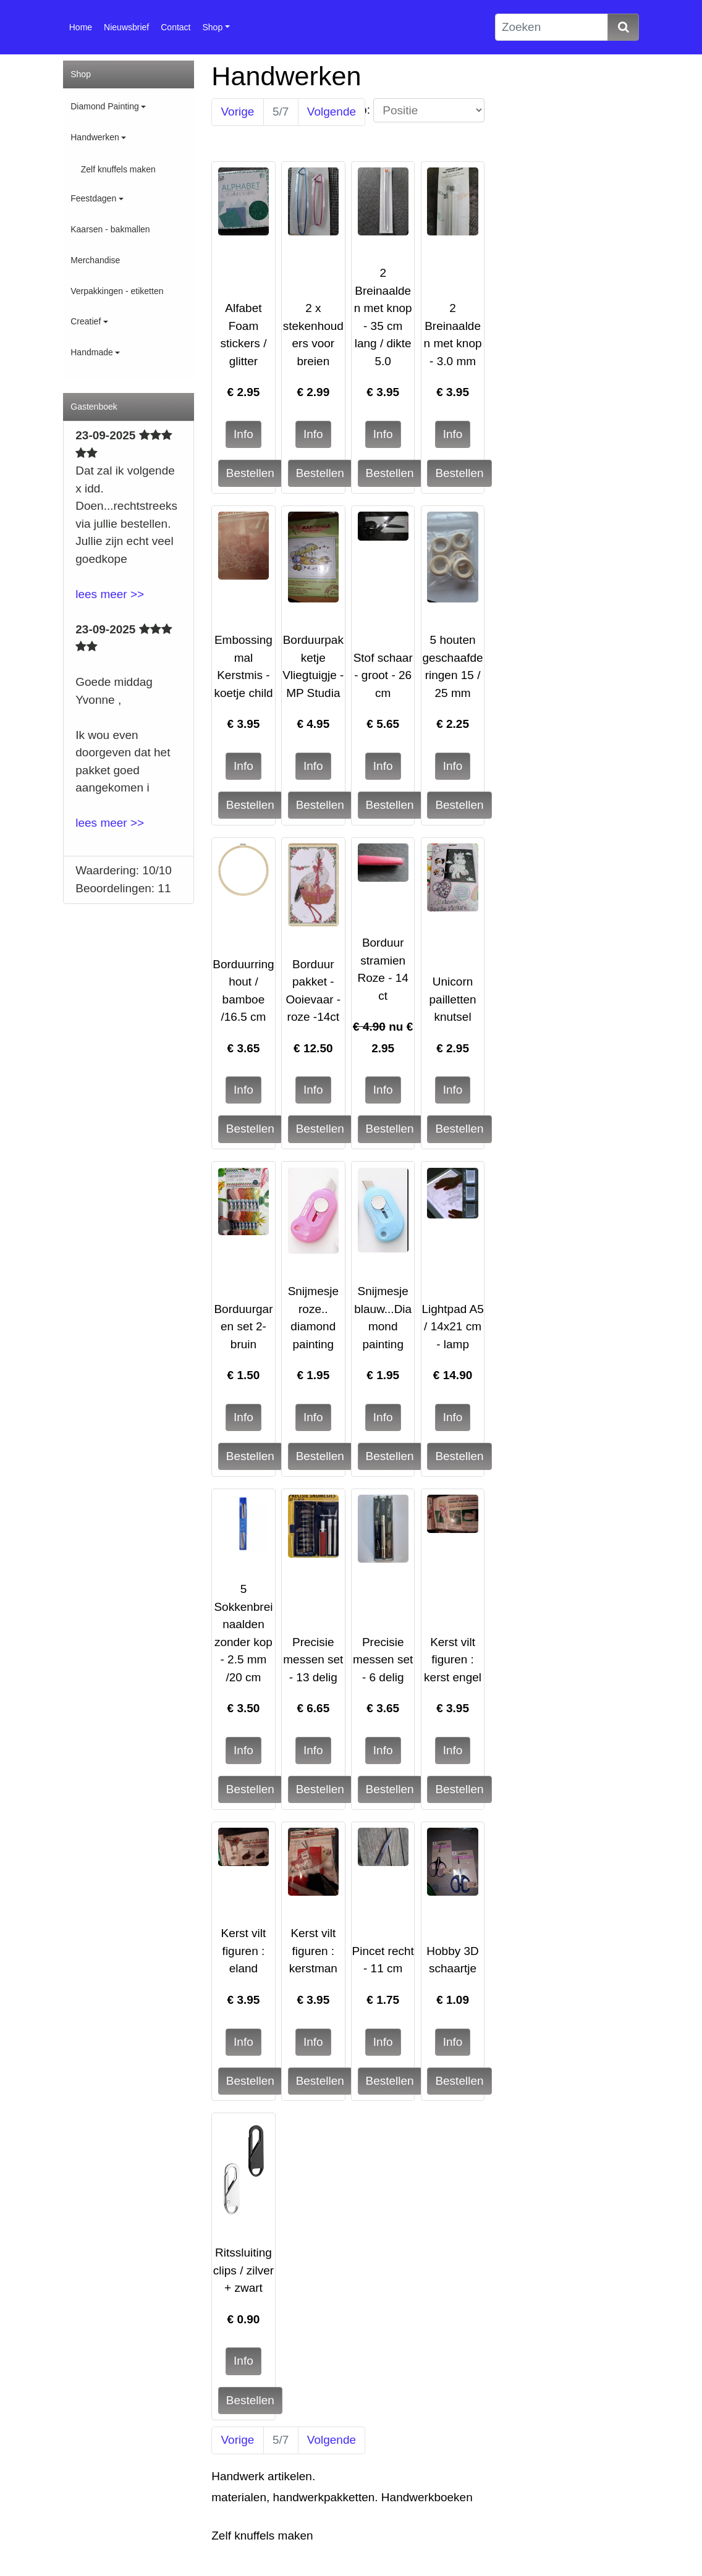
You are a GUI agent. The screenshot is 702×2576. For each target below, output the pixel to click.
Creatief (85, 321)
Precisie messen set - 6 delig (383, 1660)
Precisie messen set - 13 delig (313, 1660)
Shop (213, 27)
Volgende (331, 111)
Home (80, 27)
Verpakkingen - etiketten (116, 291)
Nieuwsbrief (126, 27)
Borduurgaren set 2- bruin (243, 1327)
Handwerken (94, 137)
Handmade (91, 352)
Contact (175, 27)
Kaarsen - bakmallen (110, 229)
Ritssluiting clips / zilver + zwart (243, 2270)
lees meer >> (109, 594)
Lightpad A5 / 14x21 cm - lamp (452, 1327)
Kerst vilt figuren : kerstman (313, 1951)
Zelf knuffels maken (118, 169)
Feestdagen (93, 198)
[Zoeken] (551, 27)
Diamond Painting (104, 106)
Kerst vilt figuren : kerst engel (452, 1660)
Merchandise (95, 260)
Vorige (238, 111)
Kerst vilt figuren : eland (243, 1951)
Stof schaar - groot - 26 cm (383, 675)
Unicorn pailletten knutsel (452, 999)
